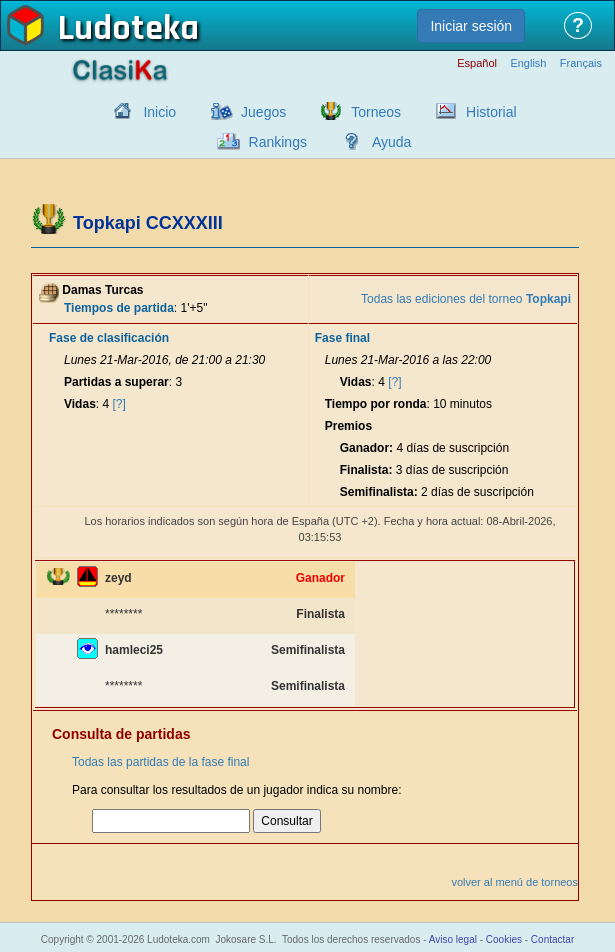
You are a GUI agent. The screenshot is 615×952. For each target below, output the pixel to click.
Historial (491, 112)
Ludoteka (128, 29)
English (528, 63)
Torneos (376, 112)
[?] (119, 404)
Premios (348, 426)
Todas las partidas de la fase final (160, 762)
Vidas (80, 404)
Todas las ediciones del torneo (466, 299)
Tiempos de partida (119, 308)
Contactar (552, 939)
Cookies (504, 939)
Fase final (342, 338)
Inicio (159, 112)
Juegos (263, 112)
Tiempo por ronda (376, 404)
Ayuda (391, 142)
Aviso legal (453, 939)
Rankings (278, 142)
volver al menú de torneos (514, 882)
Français (581, 63)
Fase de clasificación (109, 338)
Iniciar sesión (471, 26)
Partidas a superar (116, 382)
